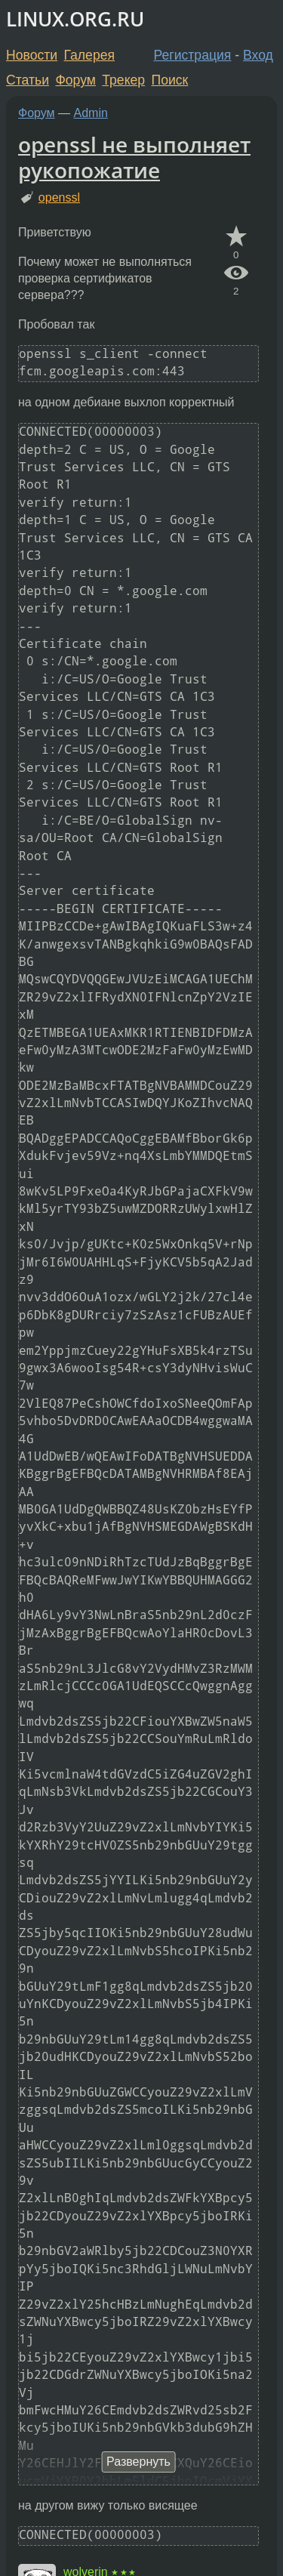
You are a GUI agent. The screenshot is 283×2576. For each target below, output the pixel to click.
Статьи (27, 80)
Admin (91, 112)
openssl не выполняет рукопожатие (134, 157)
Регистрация (193, 55)
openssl (59, 197)
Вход (258, 55)
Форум (75, 80)
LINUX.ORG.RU (75, 19)
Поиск (170, 80)
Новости (31, 55)
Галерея (89, 55)
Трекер (123, 80)
